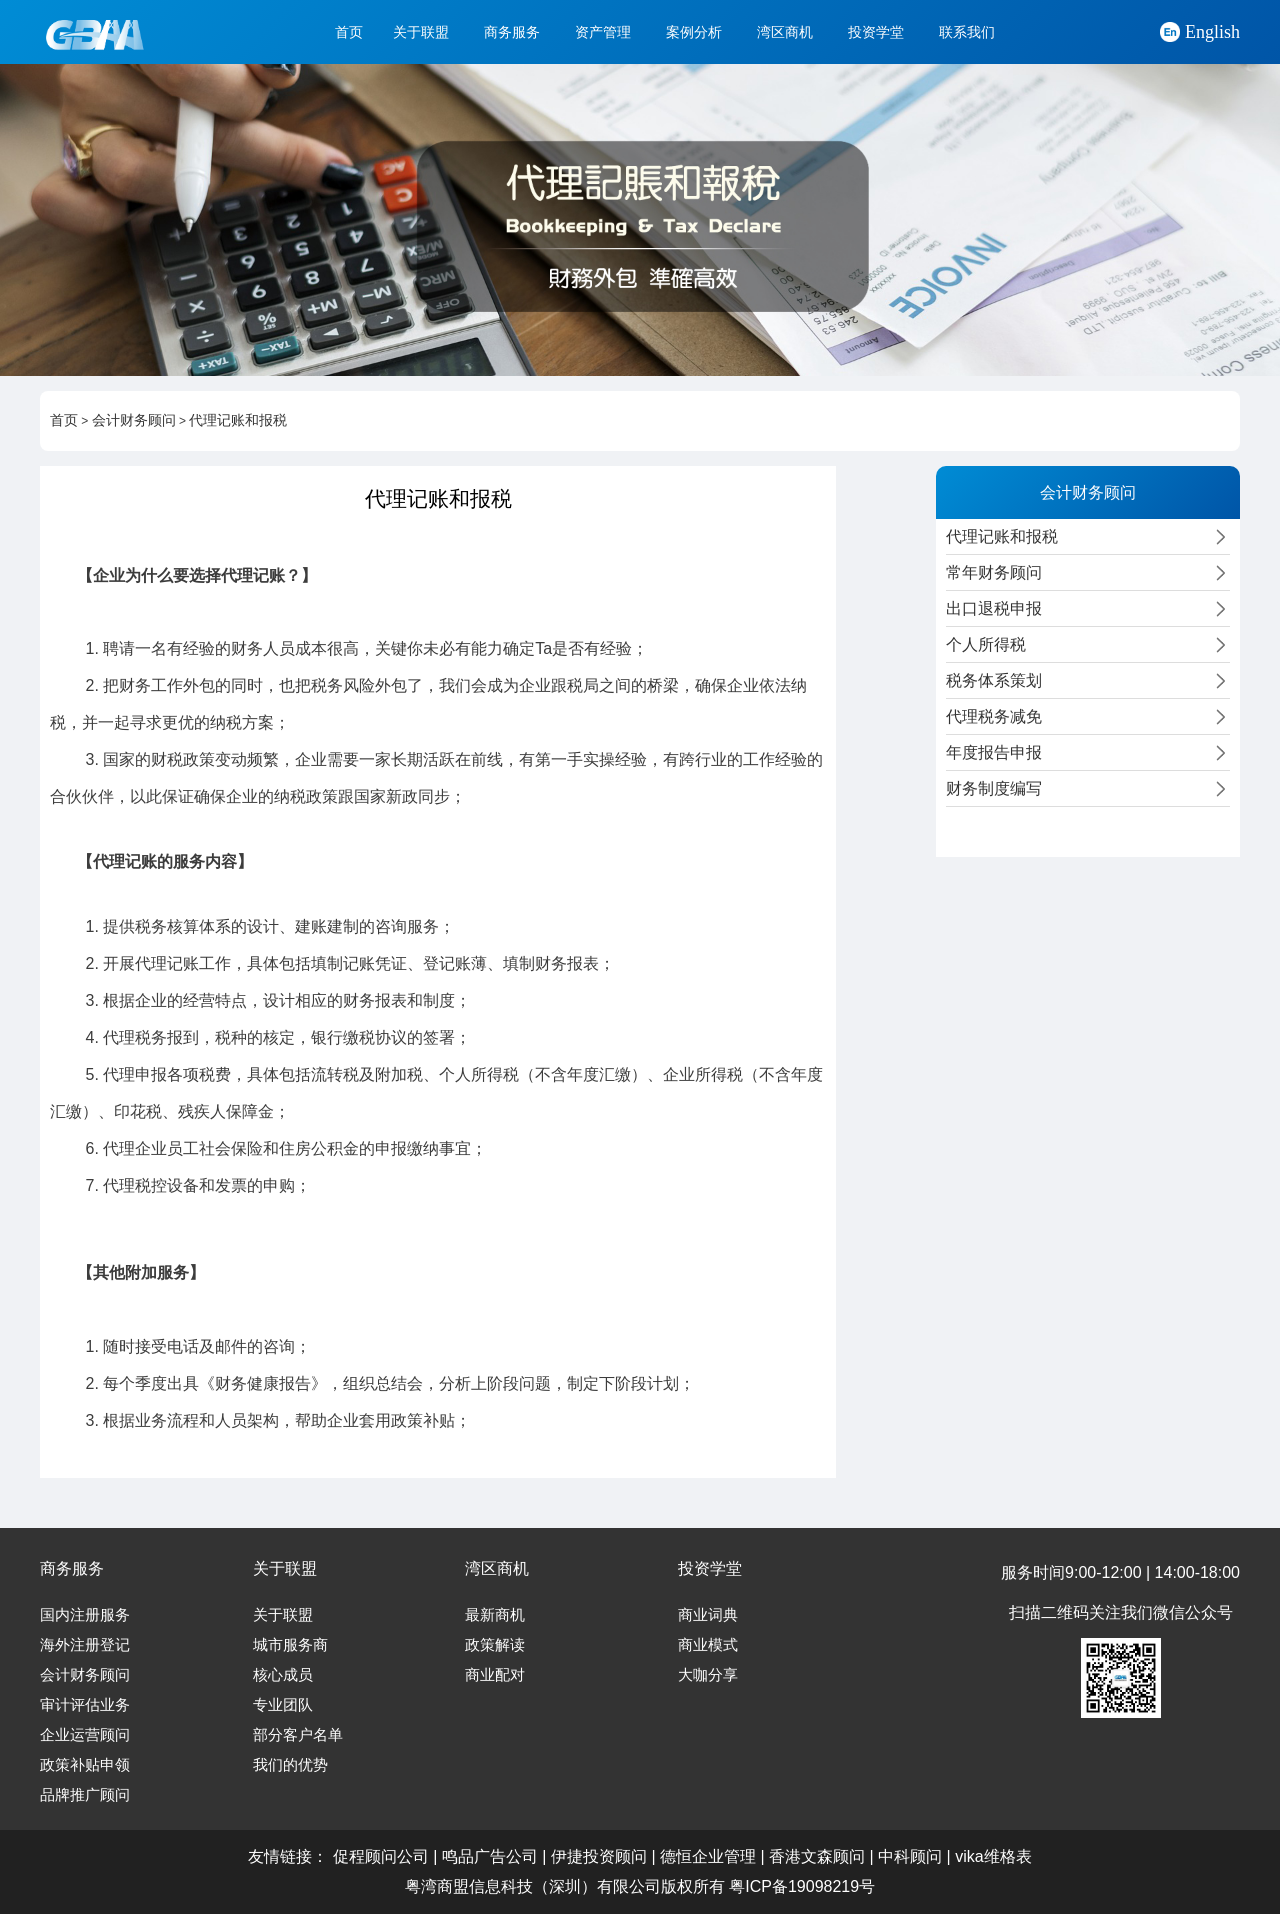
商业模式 (708, 1645)
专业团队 (283, 1705)
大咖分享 (708, 1675)
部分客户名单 (298, 1735)
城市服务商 (290, 1645)
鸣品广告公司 (490, 1856)
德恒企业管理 (708, 1856)
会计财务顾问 (134, 420)
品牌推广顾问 (85, 1795)
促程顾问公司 (381, 1856)
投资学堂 (876, 32)
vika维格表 (993, 1856)
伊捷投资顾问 (599, 1856)
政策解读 (495, 1645)
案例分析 (694, 32)
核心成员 (283, 1675)
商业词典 (708, 1615)
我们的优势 (290, 1765)
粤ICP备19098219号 (802, 1886)
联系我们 (967, 32)
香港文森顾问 (817, 1856)
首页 (349, 32)
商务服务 (512, 32)
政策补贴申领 (85, 1765)
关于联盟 (421, 32)
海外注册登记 (85, 1645)
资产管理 (603, 32)
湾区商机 (785, 32)
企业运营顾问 (85, 1735)
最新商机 (495, 1615)
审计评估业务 (85, 1705)
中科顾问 (910, 1856)
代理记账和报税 (238, 420)
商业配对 (495, 1675)
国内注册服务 (85, 1615)
